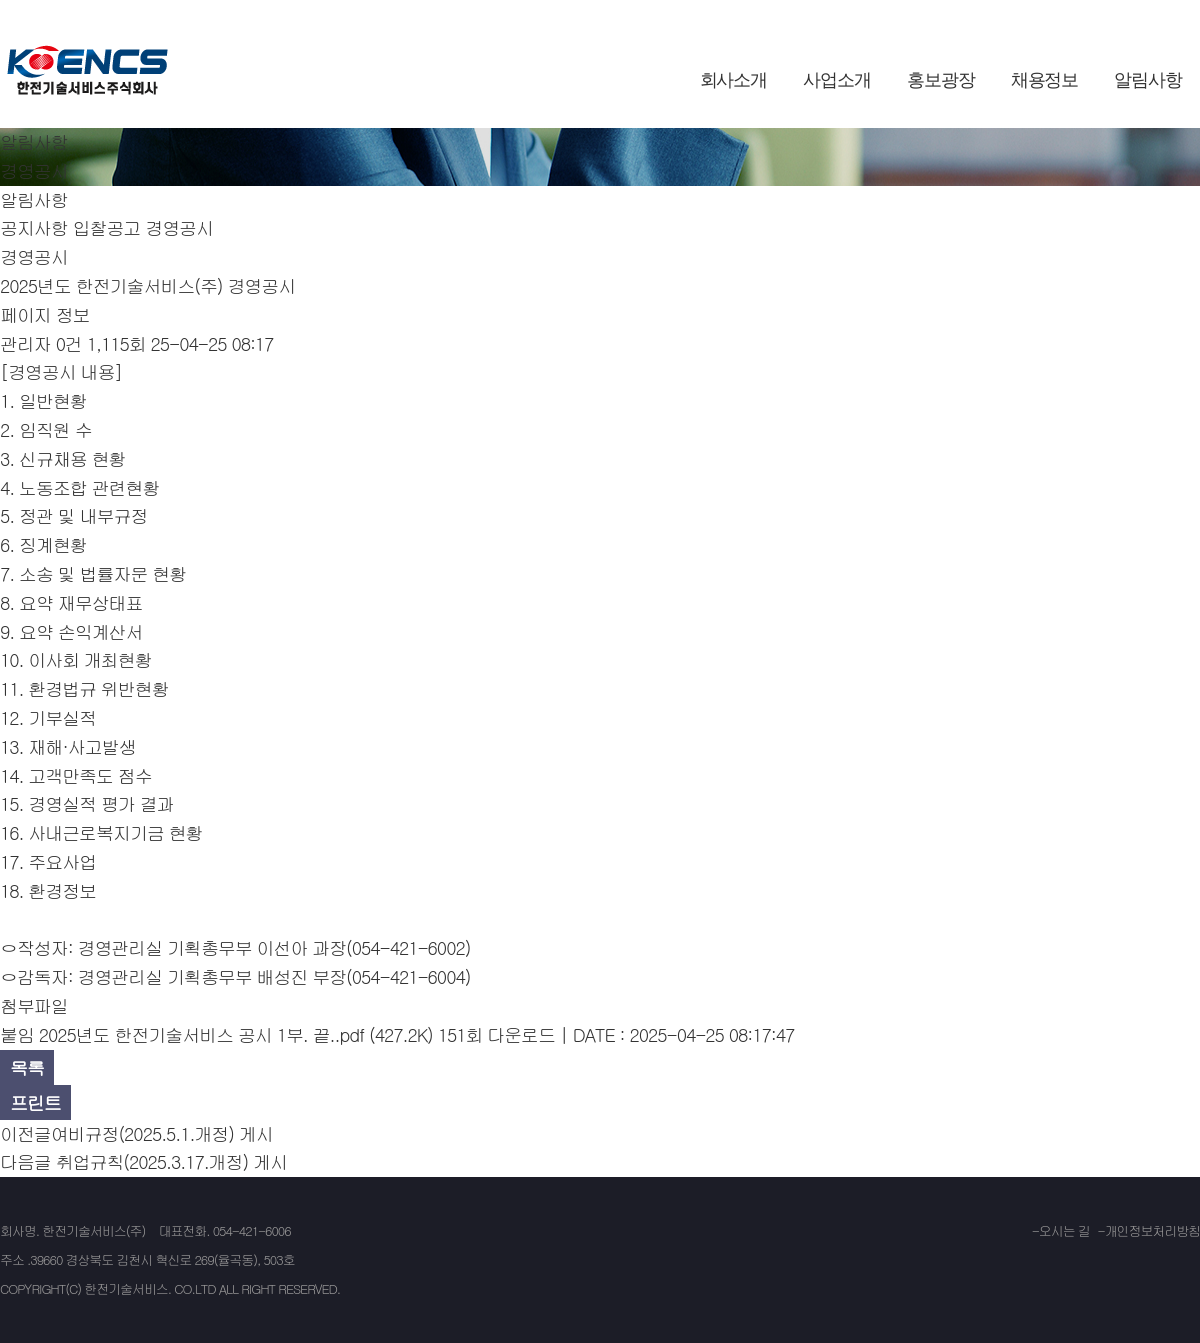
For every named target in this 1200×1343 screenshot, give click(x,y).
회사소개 (734, 80)
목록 (27, 1067)
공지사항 (34, 227)
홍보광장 (941, 80)
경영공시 (179, 227)
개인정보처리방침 (1152, 1230)
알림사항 (1148, 80)
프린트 (35, 1102)
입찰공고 (107, 227)
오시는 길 (1064, 1230)
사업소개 (837, 80)
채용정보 (1045, 80)
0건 (69, 343)
